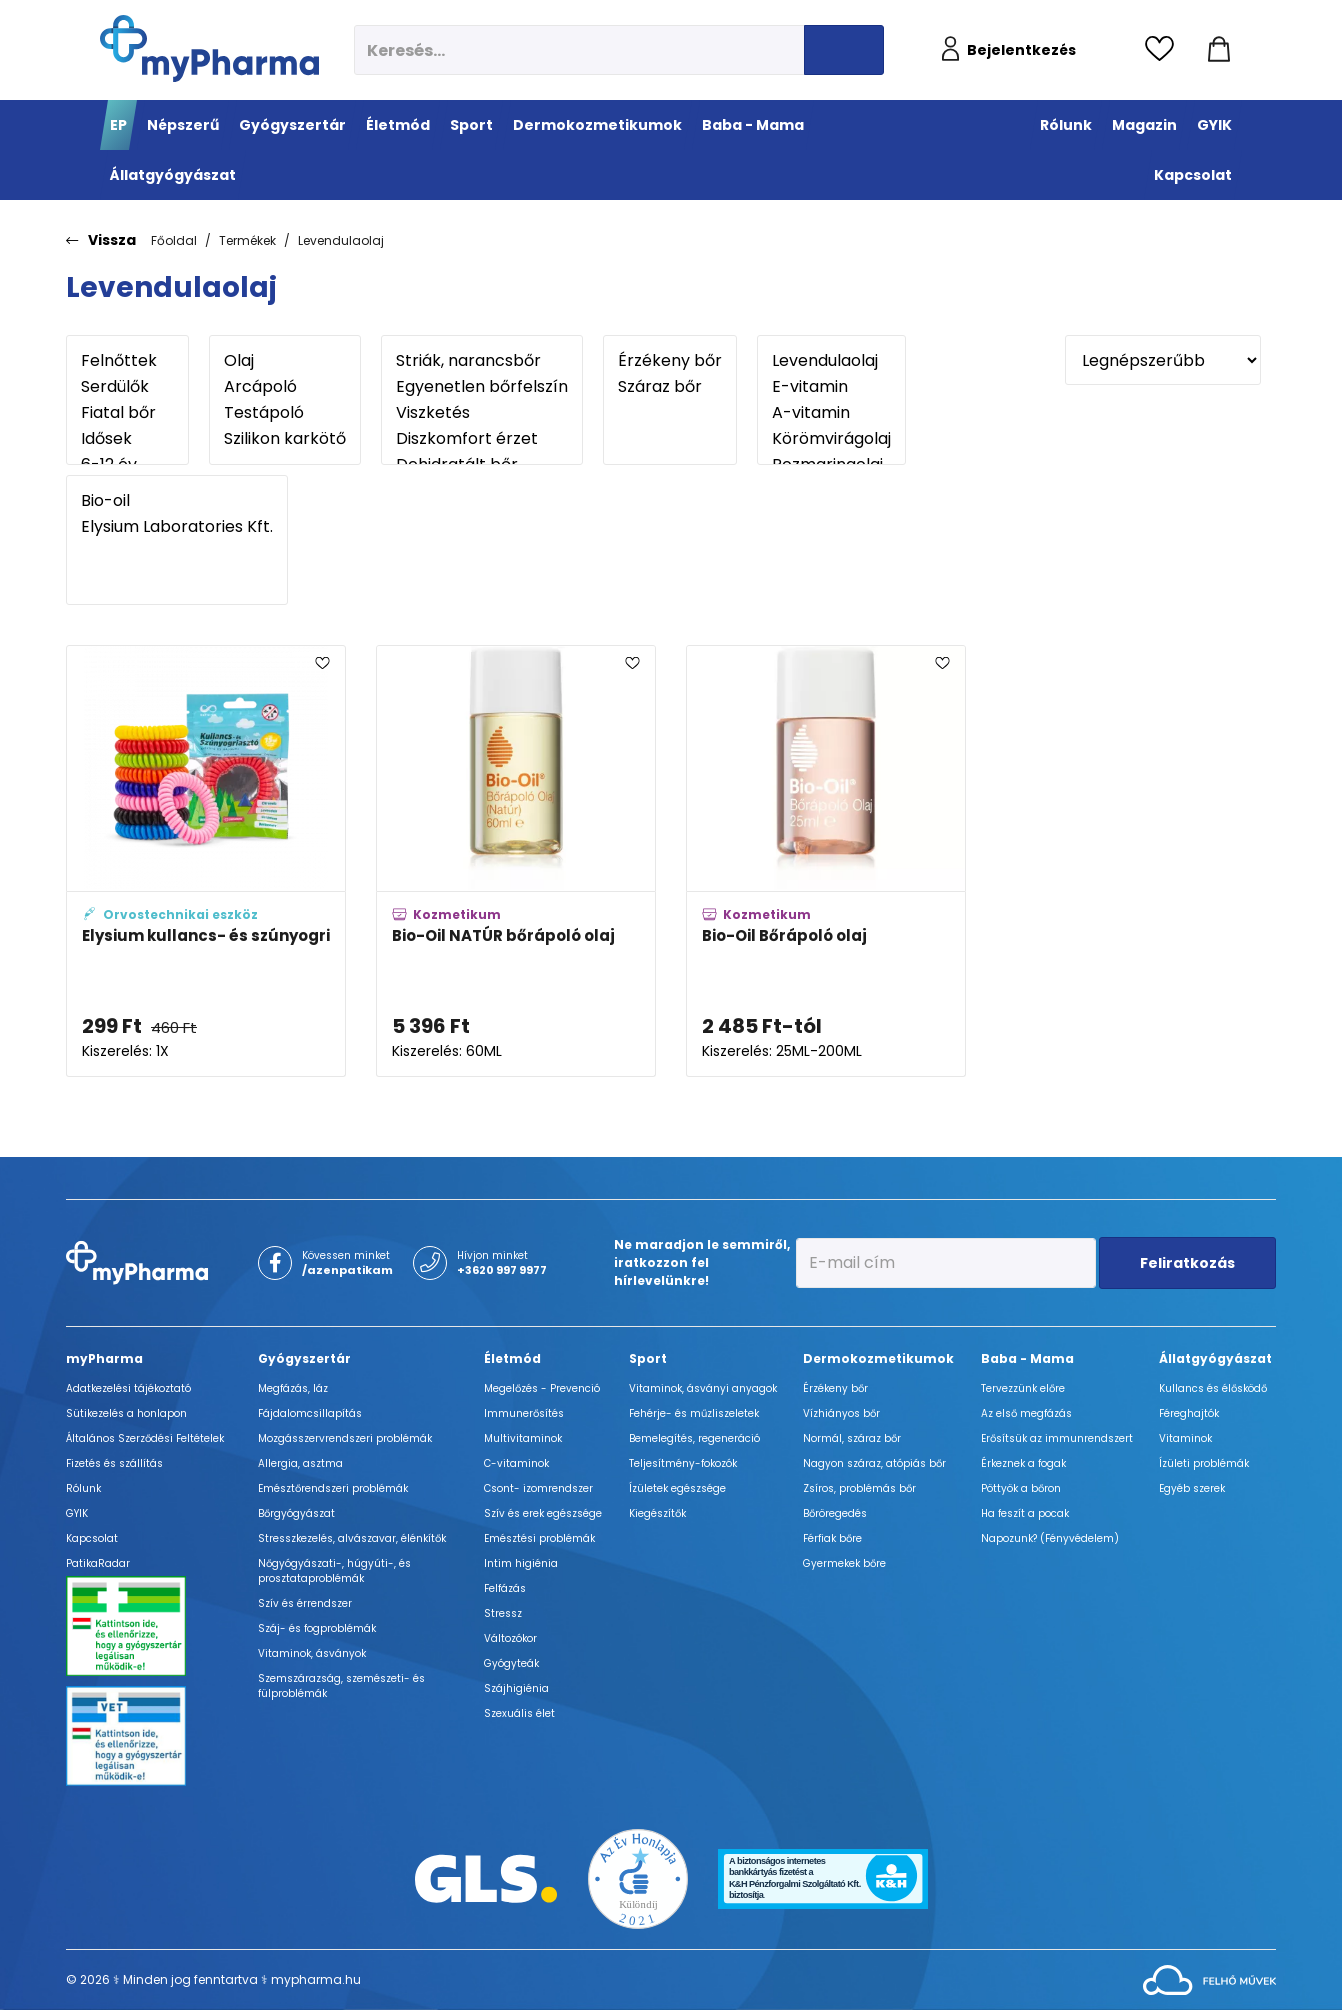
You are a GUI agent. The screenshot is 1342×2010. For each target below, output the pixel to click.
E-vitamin (831, 387)
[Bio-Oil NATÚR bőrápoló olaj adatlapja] (516, 861)
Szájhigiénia (516, 1688)
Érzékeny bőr (670, 361)
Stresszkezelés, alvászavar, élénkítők (352, 1538)
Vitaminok (1185, 1438)
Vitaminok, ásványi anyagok (703, 1388)
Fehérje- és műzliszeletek (694, 1413)
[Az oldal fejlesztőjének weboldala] (1209, 1978)
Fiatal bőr (127, 413)
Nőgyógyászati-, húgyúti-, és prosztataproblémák (334, 1571)
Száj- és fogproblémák (317, 1628)
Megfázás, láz (293, 1388)
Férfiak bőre (832, 1538)
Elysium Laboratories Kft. (177, 527)
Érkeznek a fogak (1023, 1463)
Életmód (512, 1358)
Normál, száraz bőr (852, 1438)
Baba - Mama (1027, 1358)
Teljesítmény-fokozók (683, 1463)
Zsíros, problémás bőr (859, 1488)
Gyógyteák (511, 1663)
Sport (648, 1358)
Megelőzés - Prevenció (542, 1388)
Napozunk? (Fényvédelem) (1050, 1538)
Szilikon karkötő (285, 439)
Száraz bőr (670, 387)
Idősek (127, 439)
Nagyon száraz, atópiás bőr (874, 1463)
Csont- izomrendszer (538, 1488)
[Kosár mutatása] (1219, 50)
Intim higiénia (521, 1563)
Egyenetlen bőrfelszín (482, 387)
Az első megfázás (1026, 1413)
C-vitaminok (516, 1463)
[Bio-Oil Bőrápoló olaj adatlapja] (826, 861)
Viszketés (482, 413)
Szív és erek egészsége (543, 1513)
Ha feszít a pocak (1025, 1513)
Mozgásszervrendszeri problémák (345, 1438)
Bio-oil (177, 501)
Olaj (285, 361)
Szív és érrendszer (305, 1603)
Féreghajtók (1189, 1413)
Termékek (247, 240)
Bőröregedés (835, 1513)
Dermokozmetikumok (878, 1358)
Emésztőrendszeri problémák (333, 1488)
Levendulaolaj (341, 240)
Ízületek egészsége (677, 1488)
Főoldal (174, 240)
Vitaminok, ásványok (312, 1653)
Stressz (503, 1613)
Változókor (510, 1638)
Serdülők (127, 387)
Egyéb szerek (1192, 1488)
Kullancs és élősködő (1213, 1388)
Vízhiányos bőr (841, 1413)
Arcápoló (285, 387)
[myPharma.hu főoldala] (209, 48)
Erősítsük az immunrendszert (1057, 1438)
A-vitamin (831, 413)
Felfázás (505, 1588)
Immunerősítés (524, 1413)
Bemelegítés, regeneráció (694, 1438)
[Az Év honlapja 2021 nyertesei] (638, 1877)
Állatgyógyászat (1215, 1358)
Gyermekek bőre (844, 1563)
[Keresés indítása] (844, 50)
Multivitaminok (523, 1438)
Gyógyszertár (304, 1358)
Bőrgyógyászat (296, 1513)
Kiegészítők (657, 1513)
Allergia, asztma (300, 1463)
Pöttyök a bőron (1021, 1488)
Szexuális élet (519, 1713)
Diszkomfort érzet (482, 439)
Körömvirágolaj (831, 439)
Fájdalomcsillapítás (310, 1413)
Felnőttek (127, 361)
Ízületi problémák (1204, 1463)
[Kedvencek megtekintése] (1164, 50)
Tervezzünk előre (1023, 1388)
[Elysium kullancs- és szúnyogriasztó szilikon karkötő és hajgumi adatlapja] (206, 861)
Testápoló (285, 413)
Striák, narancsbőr (482, 361)
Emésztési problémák (539, 1538)
